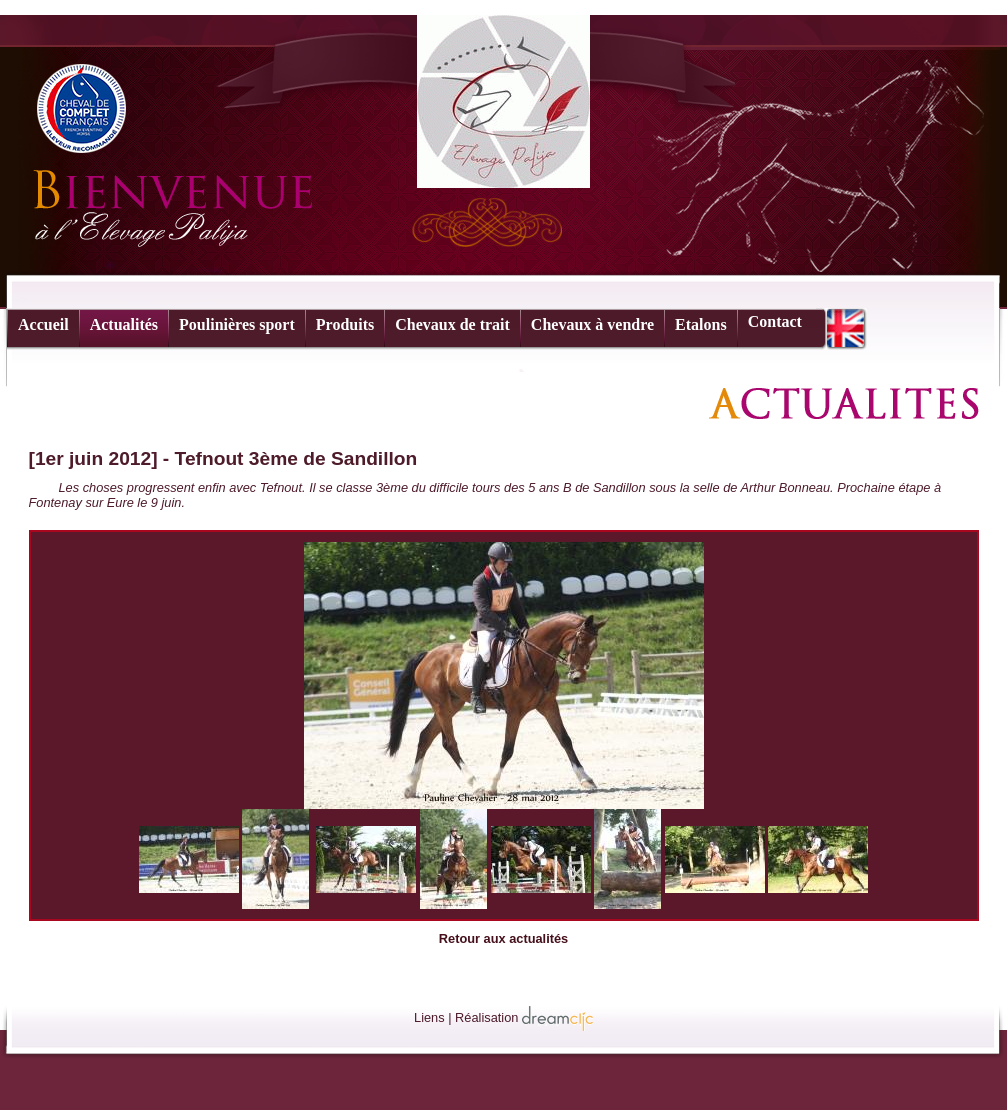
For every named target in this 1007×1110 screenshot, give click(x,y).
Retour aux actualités (503, 938)
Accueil (43, 324)
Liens (429, 1017)
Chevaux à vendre (592, 324)
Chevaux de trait (452, 324)
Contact (775, 321)
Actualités (124, 324)
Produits (345, 324)
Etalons (701, 324)
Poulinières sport (237, 324)
